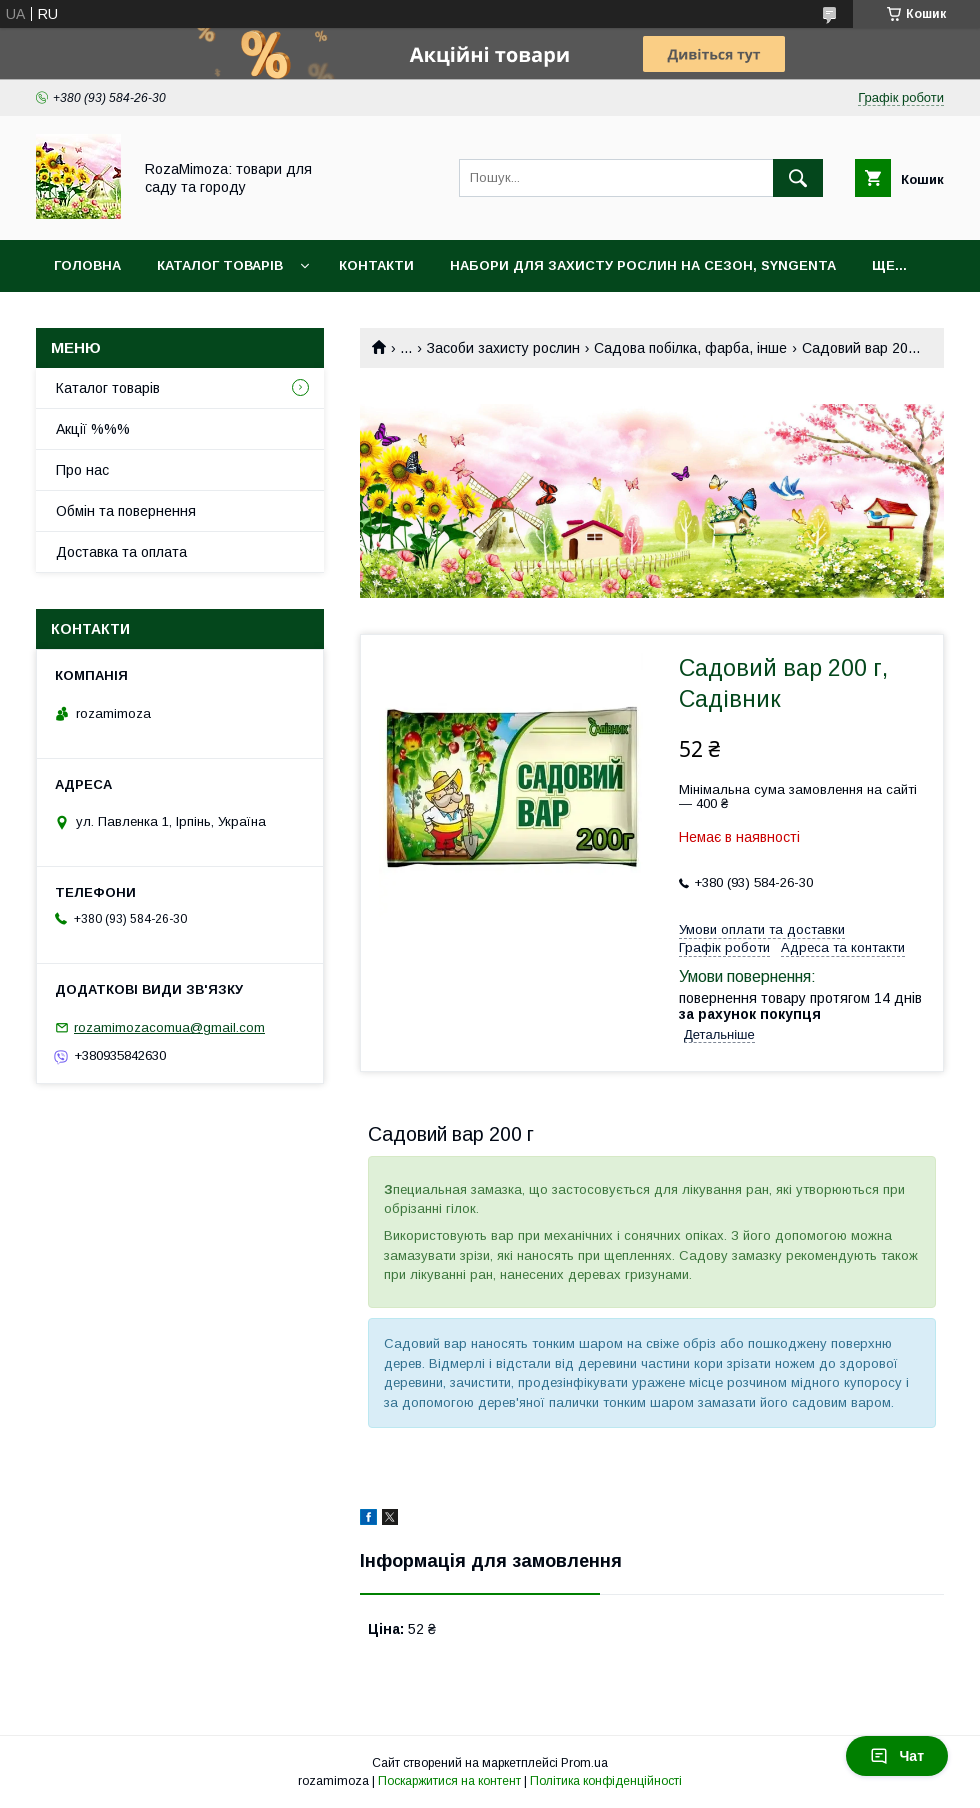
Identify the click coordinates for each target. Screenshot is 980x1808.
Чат (897, 1756)
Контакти (376, 265)
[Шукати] (798, 178)
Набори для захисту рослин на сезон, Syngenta (643, 265)
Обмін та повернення (126, 511)
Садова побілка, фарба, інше (690, 348)
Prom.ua (584, 1763)
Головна (87, 265)
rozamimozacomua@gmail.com (169, 1027)
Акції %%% (93, 429)
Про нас (82, 470)
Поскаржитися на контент (449, 1781)
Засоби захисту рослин (503, 348)
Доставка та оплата (121, 552)
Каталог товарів (220, 265)
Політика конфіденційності (606, 1781)
